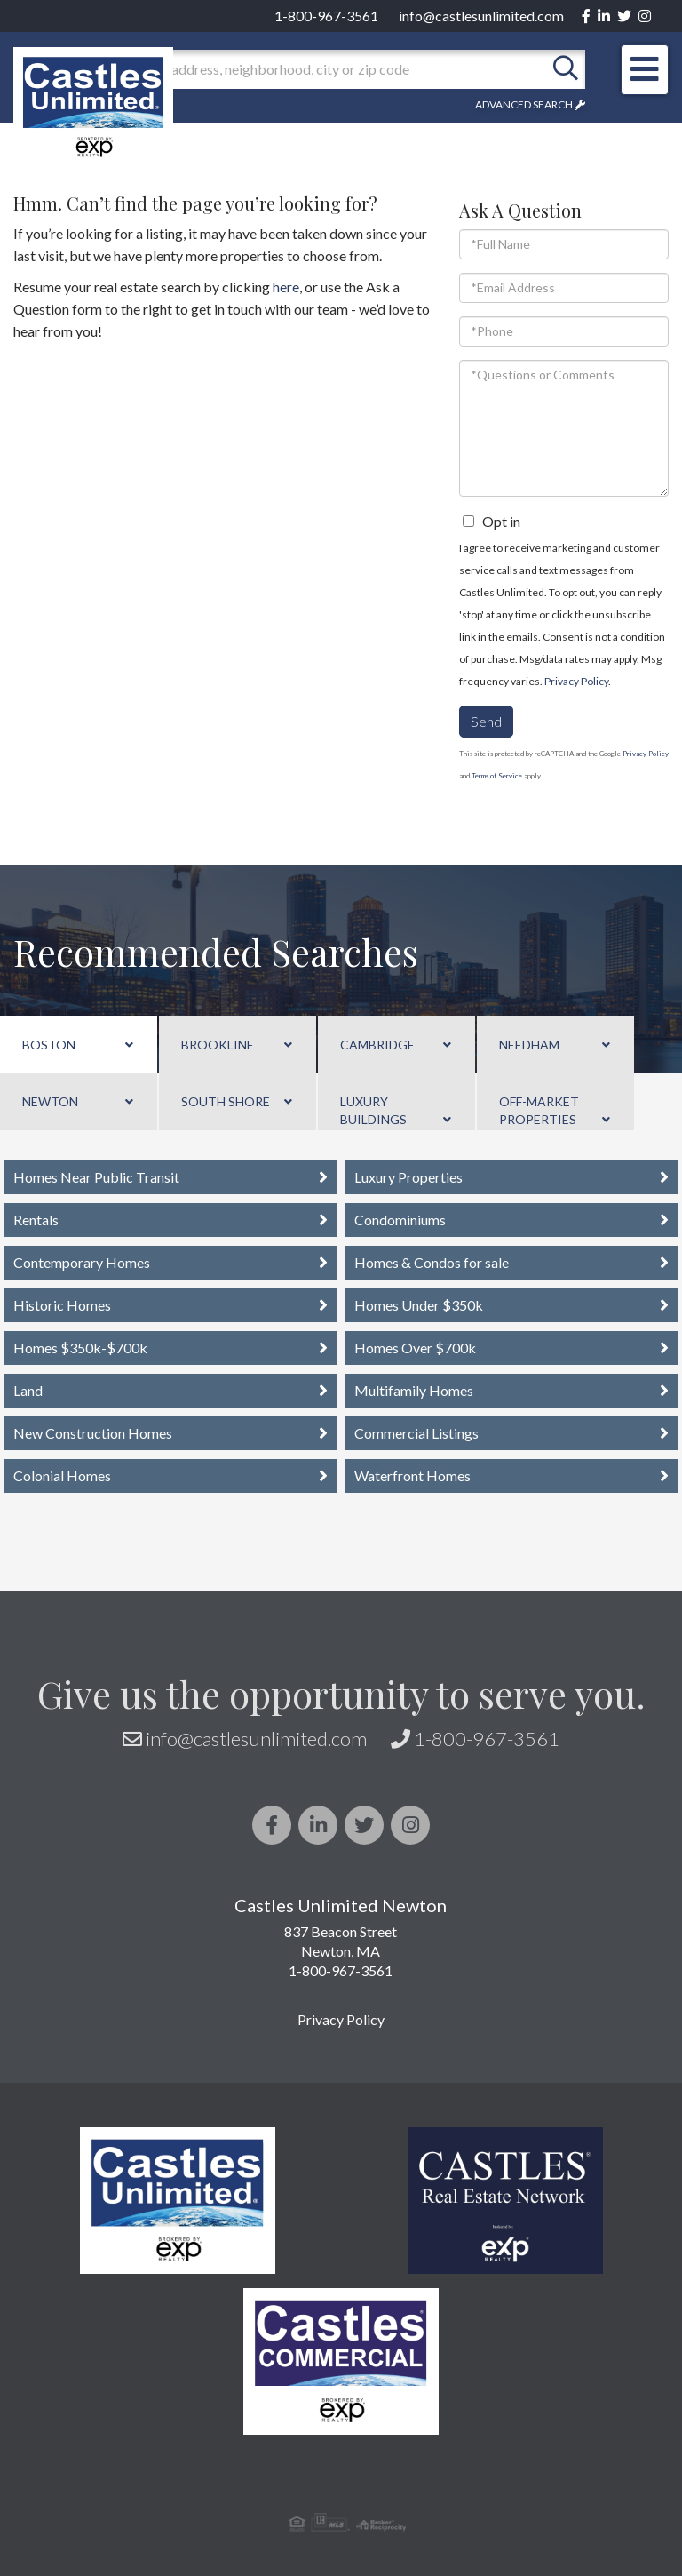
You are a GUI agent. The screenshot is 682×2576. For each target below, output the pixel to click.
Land (28, 1390)
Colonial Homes (62, 1475)
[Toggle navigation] (645, 69)
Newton (50, 1101)
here (286, 286)
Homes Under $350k (418, 1304)
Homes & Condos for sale (431, 1262)
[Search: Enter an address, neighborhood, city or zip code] (321, 69)
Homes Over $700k (415, 1347)
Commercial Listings (416, 1432)
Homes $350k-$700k (80, 1347)
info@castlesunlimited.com (481, 15)
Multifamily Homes (413, 1390)
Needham (529, 1044)
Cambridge (377, 1044)
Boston (48, 1044)
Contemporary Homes (81, 1262)
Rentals (36, 1219)
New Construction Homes (92, 1432)
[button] (565, 69)
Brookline (217, 1044)
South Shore (225, 1101)
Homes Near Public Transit (96, 1176)
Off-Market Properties (539, 1110)
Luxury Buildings (373, 1110)
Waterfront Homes (412, 1475)
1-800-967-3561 (326, 15)
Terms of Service (497, 775)
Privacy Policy (576, 681)
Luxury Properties (408, 1176)
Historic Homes (62, 1304)
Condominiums (400, 1219)
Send (486, 721)
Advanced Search (524, 104)
